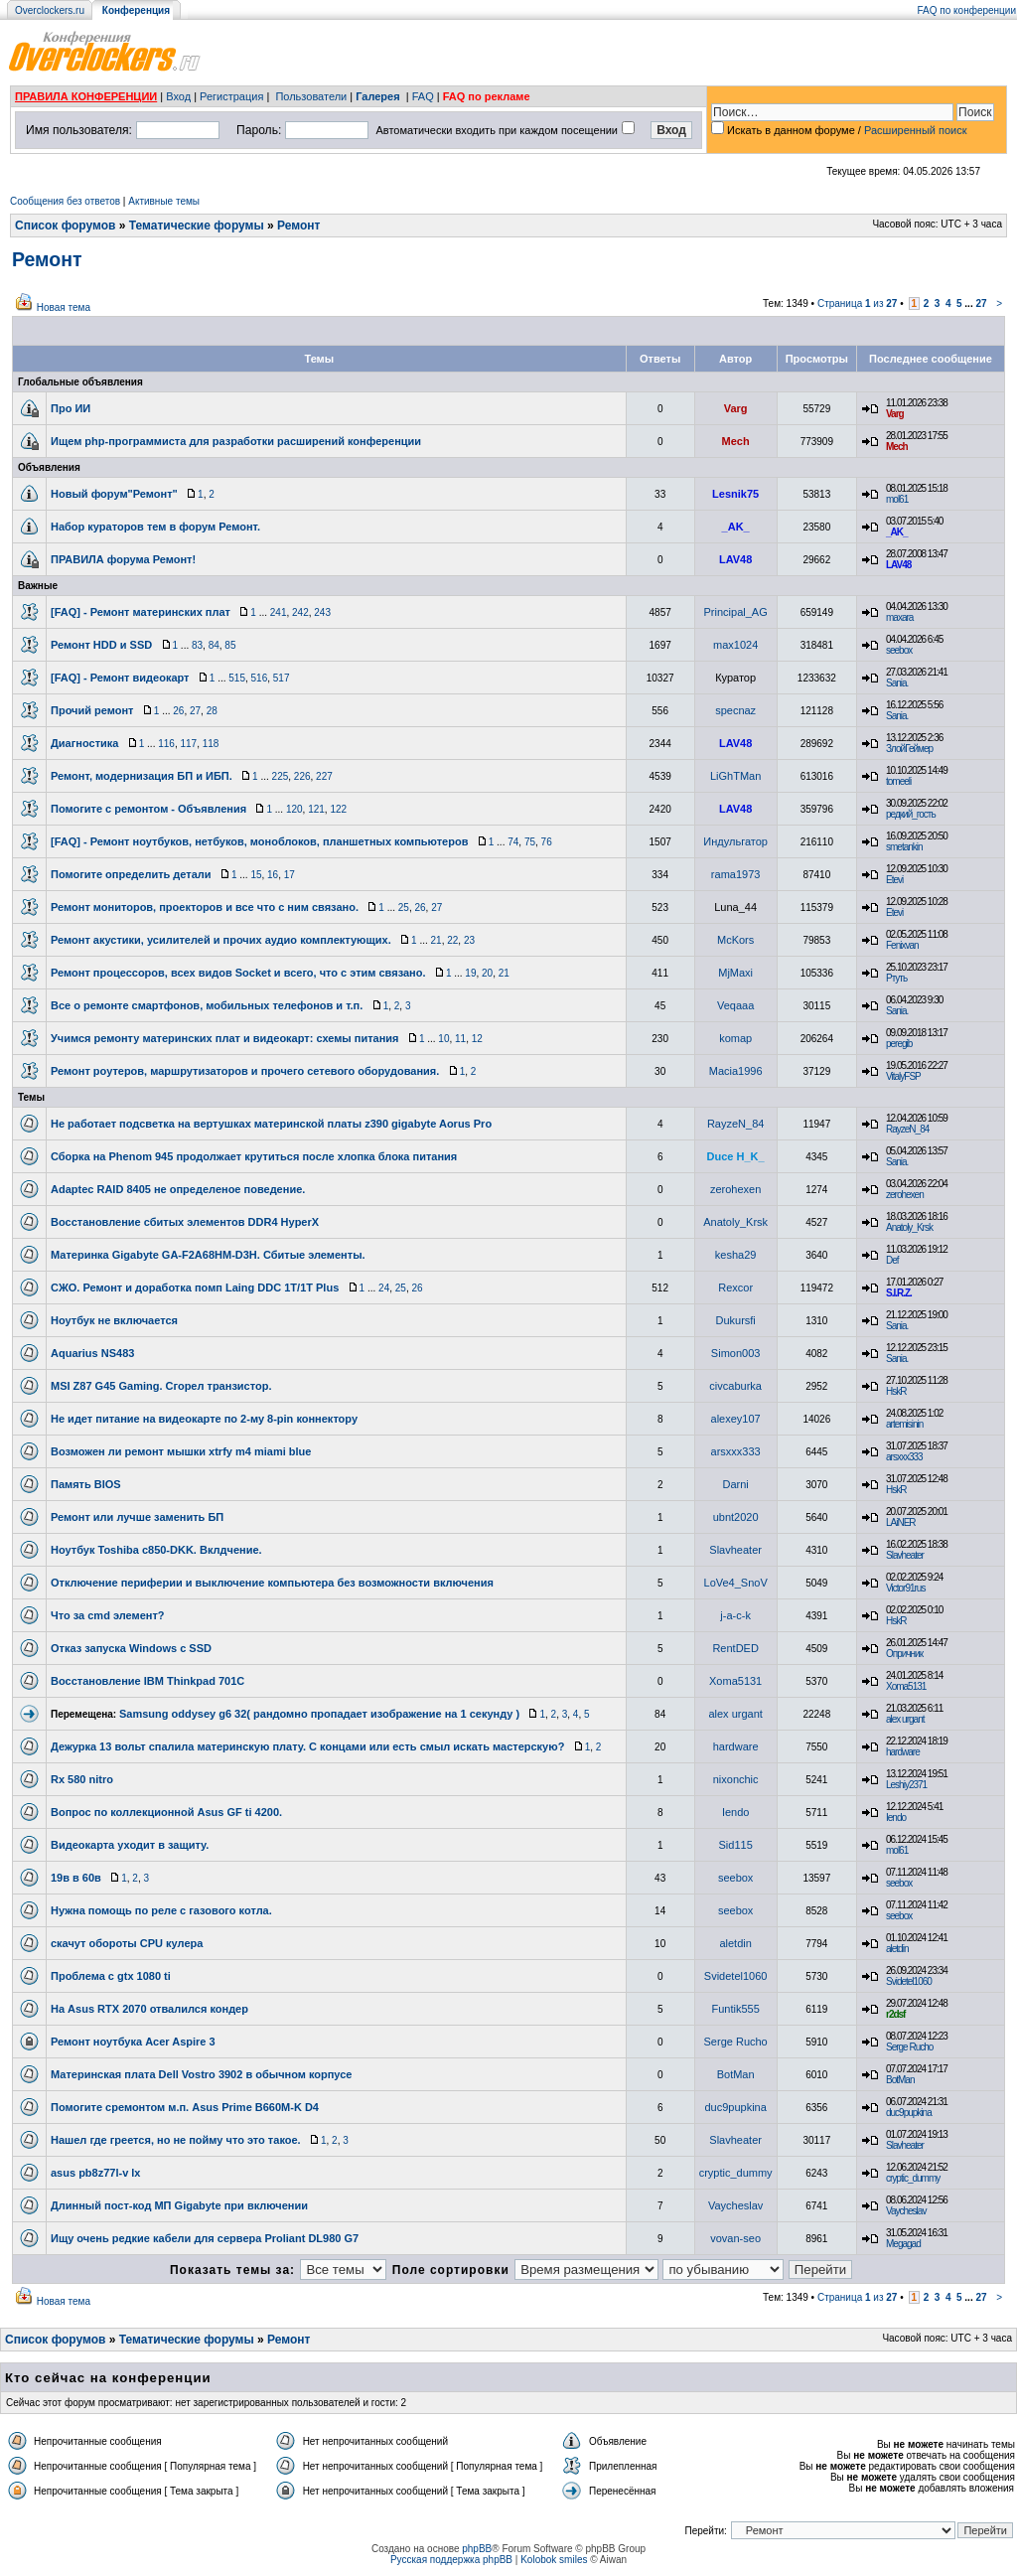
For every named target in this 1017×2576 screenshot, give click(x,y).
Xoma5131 (735, 1681)
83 (197, 645)
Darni (735, 1484)
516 (259, 678)
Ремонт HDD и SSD (101, 645)
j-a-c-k (735, 1615)
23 (469, 940)
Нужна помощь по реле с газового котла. (161, 1910)
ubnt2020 (736, 1517)
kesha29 (736, 1255)
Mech (736, 441)
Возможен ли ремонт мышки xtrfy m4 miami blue (181, 1451)
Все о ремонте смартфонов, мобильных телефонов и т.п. (207, 1005)
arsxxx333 (736, 1451)
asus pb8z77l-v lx (96, 2173)
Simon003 (736, 1353)
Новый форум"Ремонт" (114, 494)
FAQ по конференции (967, 10)
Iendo (736, 1812)
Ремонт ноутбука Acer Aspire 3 (133, 2041)
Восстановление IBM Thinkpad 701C (147, 1681)
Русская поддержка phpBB (451, 2559)
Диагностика (84, 743)
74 (513, 841)
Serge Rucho (736, 2041)
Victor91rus (905, 1588)
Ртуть (896, 978)
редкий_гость (911, 814)
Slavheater (735, 1550)
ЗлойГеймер (909, 748)
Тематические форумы (196, 225)
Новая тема (63, 307)
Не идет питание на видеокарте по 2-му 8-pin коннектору (204, 1419)
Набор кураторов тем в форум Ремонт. (155, 526)
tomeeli (898, 781)
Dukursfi (735, 1320)
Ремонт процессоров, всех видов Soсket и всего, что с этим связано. (238, 973)
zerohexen (735, 1189)
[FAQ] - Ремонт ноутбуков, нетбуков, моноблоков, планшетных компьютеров (259, 841)
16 (272, 874)
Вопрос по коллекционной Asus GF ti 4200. (166, 1812)
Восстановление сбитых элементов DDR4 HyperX (185, 1222)
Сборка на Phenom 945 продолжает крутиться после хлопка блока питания (254, 1156)
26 (178, 710)
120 (294, 809)
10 (443, 1038)
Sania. (897, 683)
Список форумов (65, 225)
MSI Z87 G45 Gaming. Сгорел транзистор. (161, 1386)
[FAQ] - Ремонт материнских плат (140, 612)
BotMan (736, 2074)
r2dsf (895, 2014)
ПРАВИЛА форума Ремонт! (123, 559)
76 (546, 841)
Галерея (377, 96)
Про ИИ (70, 408)
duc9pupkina (735, 2107)
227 (324, 776)
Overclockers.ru (49, 10)
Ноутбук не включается (114, 1320)
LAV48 (735, 559)
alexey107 (736, 1419)
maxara (899, 617)
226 (302, 776)
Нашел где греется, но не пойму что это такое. (176, 2140)
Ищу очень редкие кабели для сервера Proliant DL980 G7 (205, 2238)
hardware (736, 1746)
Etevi (894, 879)
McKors (735, 940)
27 (980, 303)
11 (460, 1038)
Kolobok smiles (553, 2559)
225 (280, 776)
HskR (896, 1391)
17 (289, 874)
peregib (899, 1043)
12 (477, 1038)
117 (188, 743)
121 (316, 809)
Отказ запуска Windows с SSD (131, 1648)
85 (229, 645)
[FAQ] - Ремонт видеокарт (120, 677)
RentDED (735, 1648)
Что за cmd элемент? (108, 1615)
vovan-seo (735, 2238)
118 (211, 743)
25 (403, 907)
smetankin (904, 846)
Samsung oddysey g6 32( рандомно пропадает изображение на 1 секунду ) (319, 1714)
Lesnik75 (735, 494)
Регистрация (231, 96)
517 (281, 678)
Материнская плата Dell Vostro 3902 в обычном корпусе (201, 2074)
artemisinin (904, 1424)
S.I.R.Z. (899, 1293)
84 (214, 645)
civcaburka (735, 1386)
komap (735, 1038)
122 (338, 809)
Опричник (904, 1653)
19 (470, 973)
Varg (736, 408)
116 (166, 743)
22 (452, 940)
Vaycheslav (735, 2205)
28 (212, 710)
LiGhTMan (735, 776)
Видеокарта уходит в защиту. (130, 1845)
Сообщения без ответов (65, 201)
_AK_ (736, 526)
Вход (178, 96)
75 (529, 841)
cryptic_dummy (736, 2173)
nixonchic (736, 1779)
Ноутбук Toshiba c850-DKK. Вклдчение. (156, 1550)
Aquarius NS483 (92, 1353)
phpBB (477, 2548)
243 (322, 612)
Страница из (857, 303)
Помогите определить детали (131, 874)
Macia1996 (736, 1071)
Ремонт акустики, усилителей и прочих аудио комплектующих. (221, 940)
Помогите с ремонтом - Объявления (148, 809)
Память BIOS (86, 1484)
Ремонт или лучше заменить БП (137, 1517)
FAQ (423, 96)
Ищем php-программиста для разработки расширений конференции (236, 441)
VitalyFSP (903, 1076)
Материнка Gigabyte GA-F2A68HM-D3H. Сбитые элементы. (208, 1255)
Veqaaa (735, 1005)
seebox (899, 650)
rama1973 (736, 874)
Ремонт (298, 225)
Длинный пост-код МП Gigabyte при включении (179, 2205)
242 (300, 612)
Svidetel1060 (736, 1976)
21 (436, 940)
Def (892, 1260)
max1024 (735, 645)
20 (487, 973)
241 (278, 612)
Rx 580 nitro (82, 1779)
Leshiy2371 (906, 1784)
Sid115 (736, 1845)
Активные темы (164, 201)
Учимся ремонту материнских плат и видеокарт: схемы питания (225, 1038)
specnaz (735, 710)
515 (236, 678)
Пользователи (311, 96)
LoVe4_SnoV (736, 1583)
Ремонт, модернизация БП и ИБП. (141, 776)
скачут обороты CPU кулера (127, 1943)
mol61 (897, 499)
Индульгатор (735, 841)
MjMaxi (735, 973)
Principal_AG (736, 612)
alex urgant (735, 1714)
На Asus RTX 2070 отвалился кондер (149, 2009)
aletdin (735, 1943)
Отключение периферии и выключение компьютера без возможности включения (272, 1583)
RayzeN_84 (735, 1124)
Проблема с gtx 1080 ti (111, 1976)
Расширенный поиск (915, 130)
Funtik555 (735, 2009)
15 (255, 874)
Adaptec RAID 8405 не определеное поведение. (178, 1189)
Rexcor (735, 1287)
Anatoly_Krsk (735, 1222)
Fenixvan (902, 945)
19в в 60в (76, 1878)
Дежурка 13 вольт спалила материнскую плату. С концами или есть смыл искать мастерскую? (307, 1746)
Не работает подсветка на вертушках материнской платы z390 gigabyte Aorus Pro (271, 1124)
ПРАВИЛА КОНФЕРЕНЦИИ (86, 96)
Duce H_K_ (736, 1156)
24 (383, 1288)
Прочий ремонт (92, 710)
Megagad (903, 2243)
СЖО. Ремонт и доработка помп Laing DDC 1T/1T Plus (195, 1287)
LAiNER (901, 1522)
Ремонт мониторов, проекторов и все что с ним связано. (205, 907)
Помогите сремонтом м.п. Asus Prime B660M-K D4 (185, 2107)
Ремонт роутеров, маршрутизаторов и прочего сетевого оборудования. (245, 1071)
